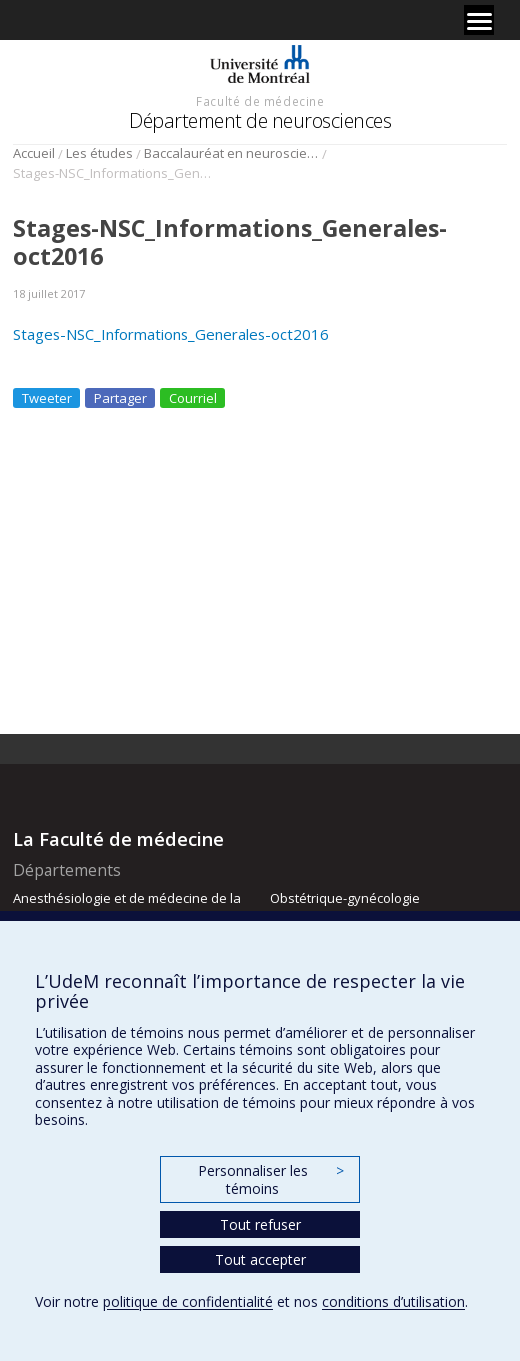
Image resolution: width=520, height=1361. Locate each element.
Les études (99, 153)
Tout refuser (260, 1224)
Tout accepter (260, 1259)
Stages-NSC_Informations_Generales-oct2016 (171, 334)
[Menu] (479, 20)
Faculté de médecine (260, 101)
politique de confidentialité (188, 1301)
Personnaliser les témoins (271, 1179)
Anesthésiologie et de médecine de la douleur (127, 907)
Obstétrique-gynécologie (345, 898)
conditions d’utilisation (393, 1301)
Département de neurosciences (260, 120)
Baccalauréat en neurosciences (231, 153)
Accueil (34, 153)
